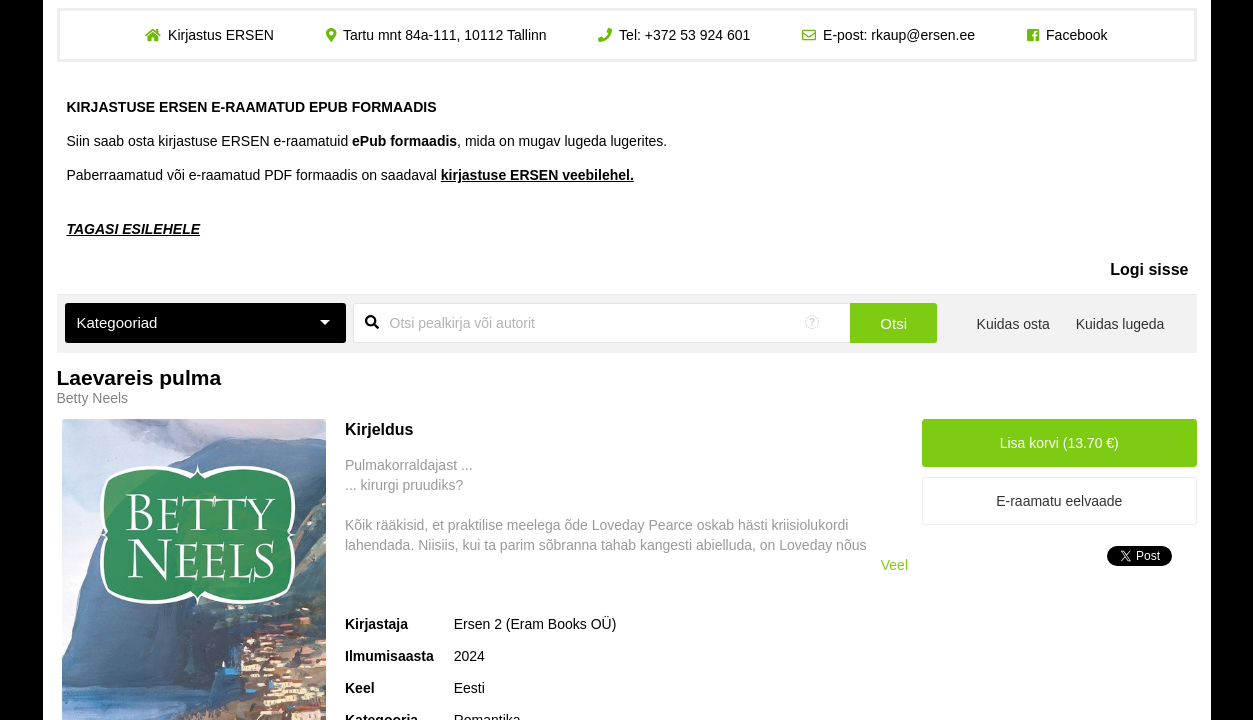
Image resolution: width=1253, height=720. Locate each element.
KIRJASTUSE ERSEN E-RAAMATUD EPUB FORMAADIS (252, 107)
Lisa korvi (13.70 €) (1059, 443)
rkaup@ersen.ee (923, 35)
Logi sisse (1149, 269)
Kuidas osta (1013, 324)
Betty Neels (93, 398)
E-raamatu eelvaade (1059, 501)
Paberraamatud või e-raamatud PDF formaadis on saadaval (350, 175)
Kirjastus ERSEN (221, 35)
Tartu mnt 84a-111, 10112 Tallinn (445, 35)
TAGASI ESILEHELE (134, 229)
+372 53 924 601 (698, 35)
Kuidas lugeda (1120, 324)
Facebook (1076, 35)
